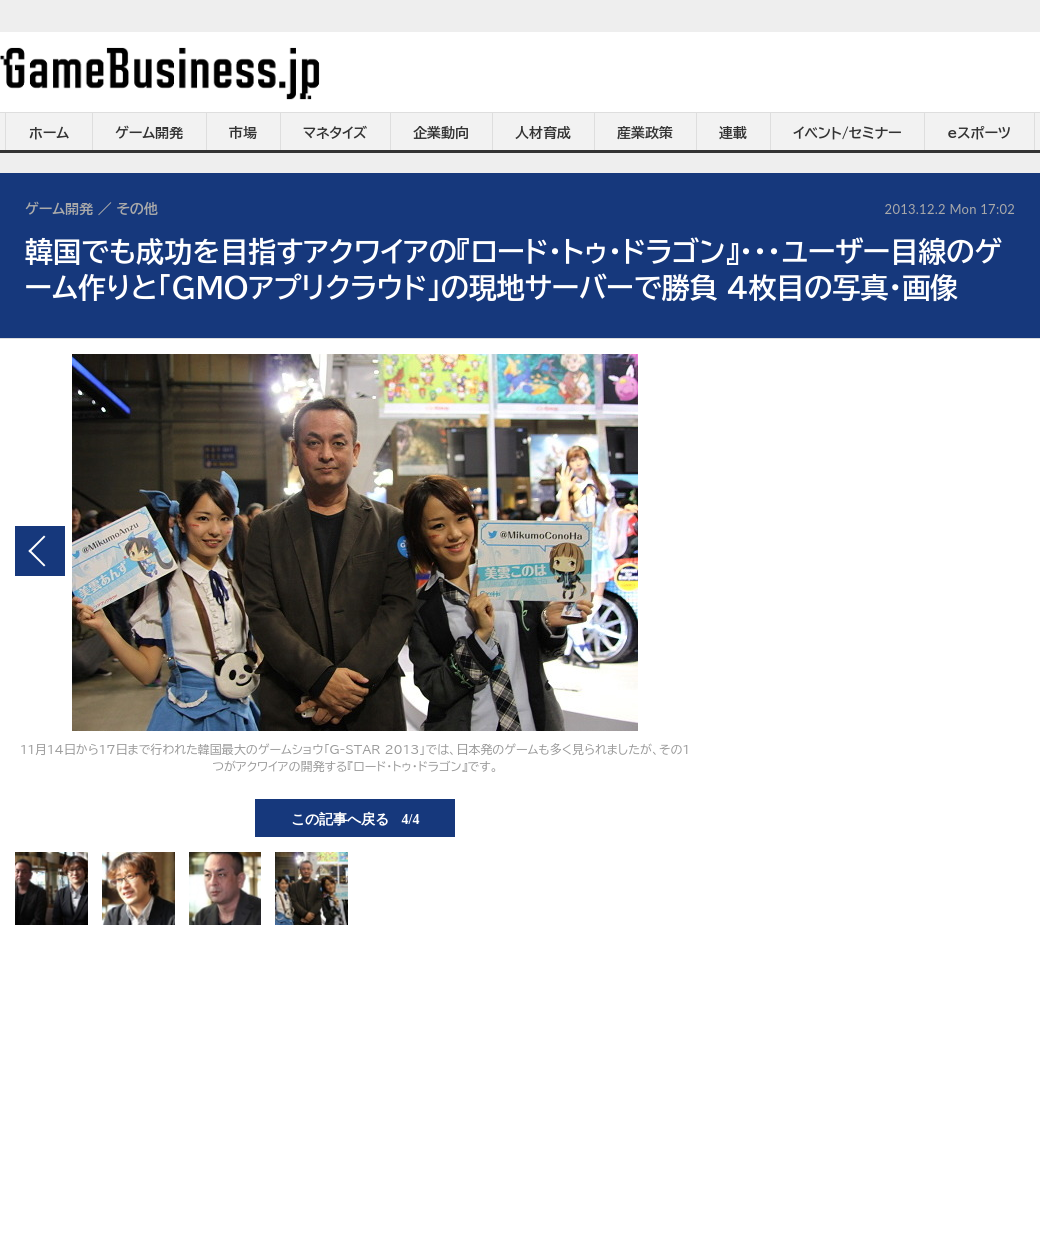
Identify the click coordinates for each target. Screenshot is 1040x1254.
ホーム (49, 133)
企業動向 (441, 133)
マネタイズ (335, 133)
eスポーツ (979, 133)
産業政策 (645, 133)
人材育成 (543, 133)
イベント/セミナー (847, 133)
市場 (243, 133)
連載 (733, 133)
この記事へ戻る (355, 818)
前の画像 (40, 551)
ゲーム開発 (149, 133)
